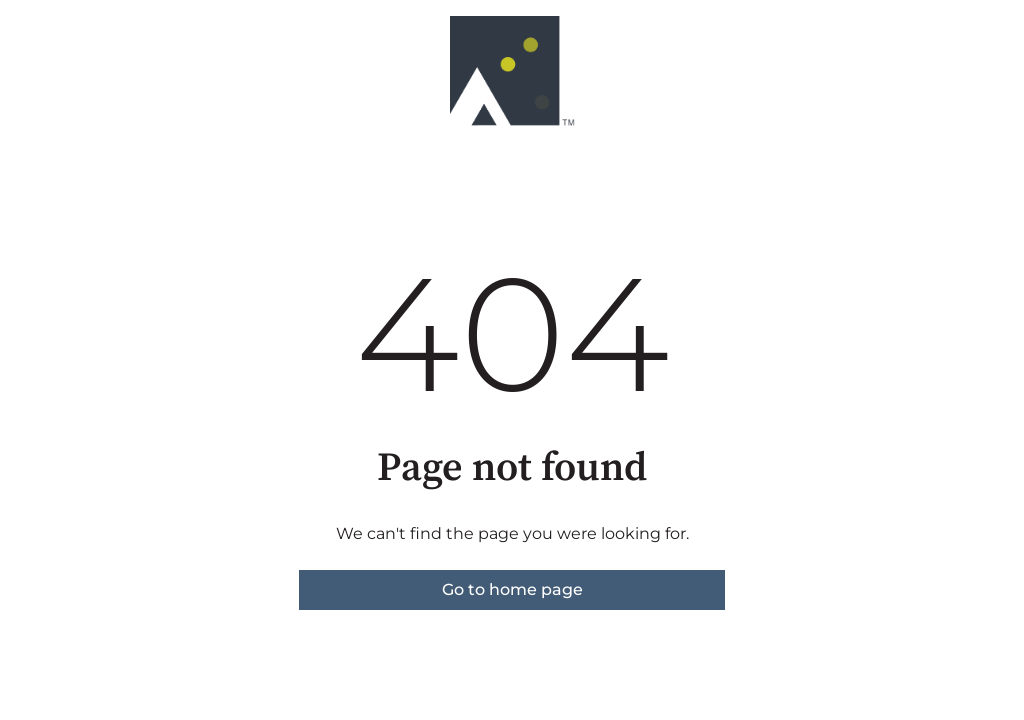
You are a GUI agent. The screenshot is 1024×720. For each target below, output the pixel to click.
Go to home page (512, 589)
